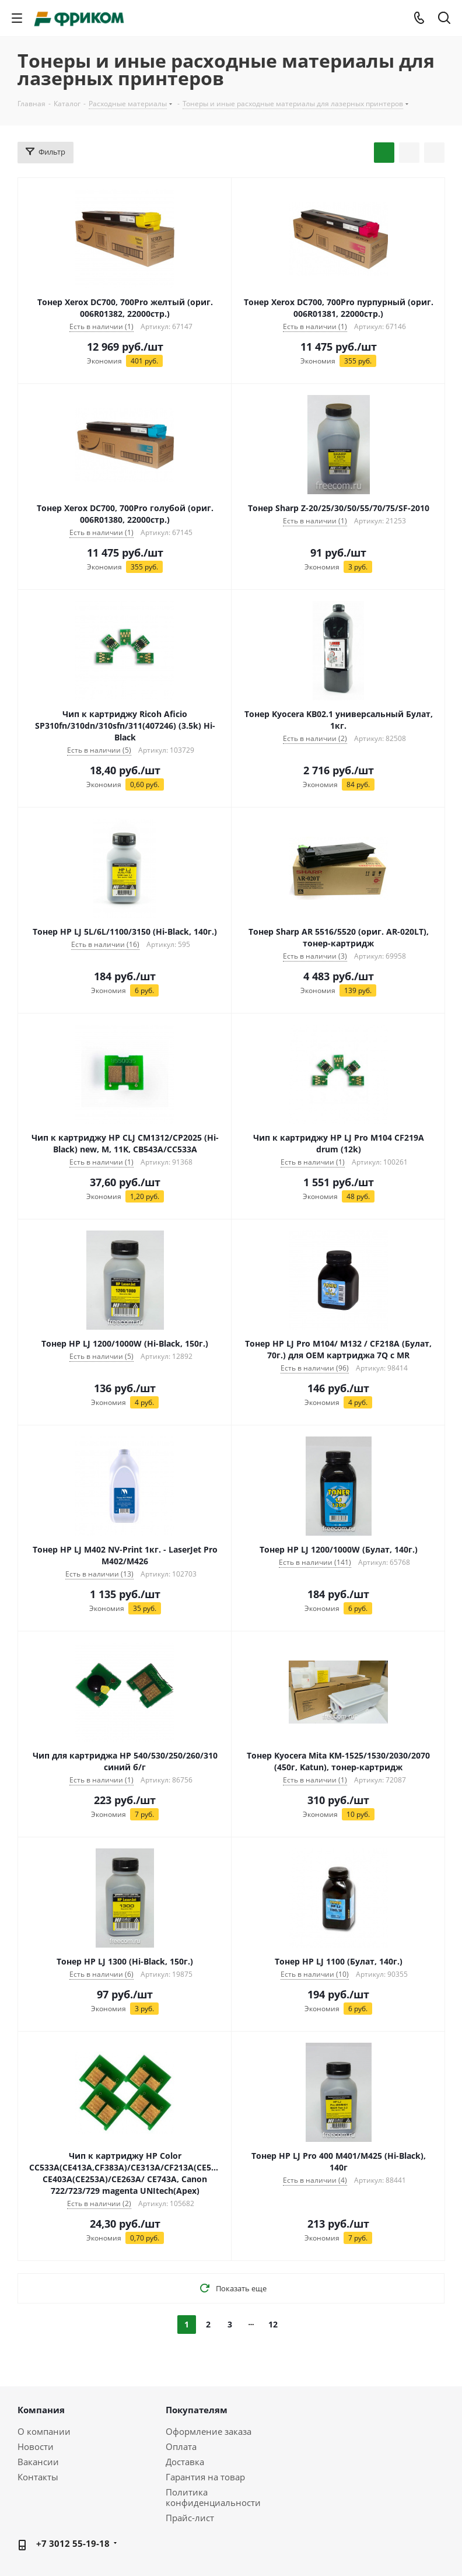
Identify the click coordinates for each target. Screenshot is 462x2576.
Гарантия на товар (205, 2477)
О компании (44, 2431)
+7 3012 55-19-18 (73, 2543)
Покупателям (197, 2410)
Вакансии (38, 2461)
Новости (36, 2446)
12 (273, 2324)
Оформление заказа (208, 2431)
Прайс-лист (190, 2517)
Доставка (185, 2461)
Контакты (38, 2477)
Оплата (181, 2446)
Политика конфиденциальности (213, 2497)
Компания (41, 2410)
